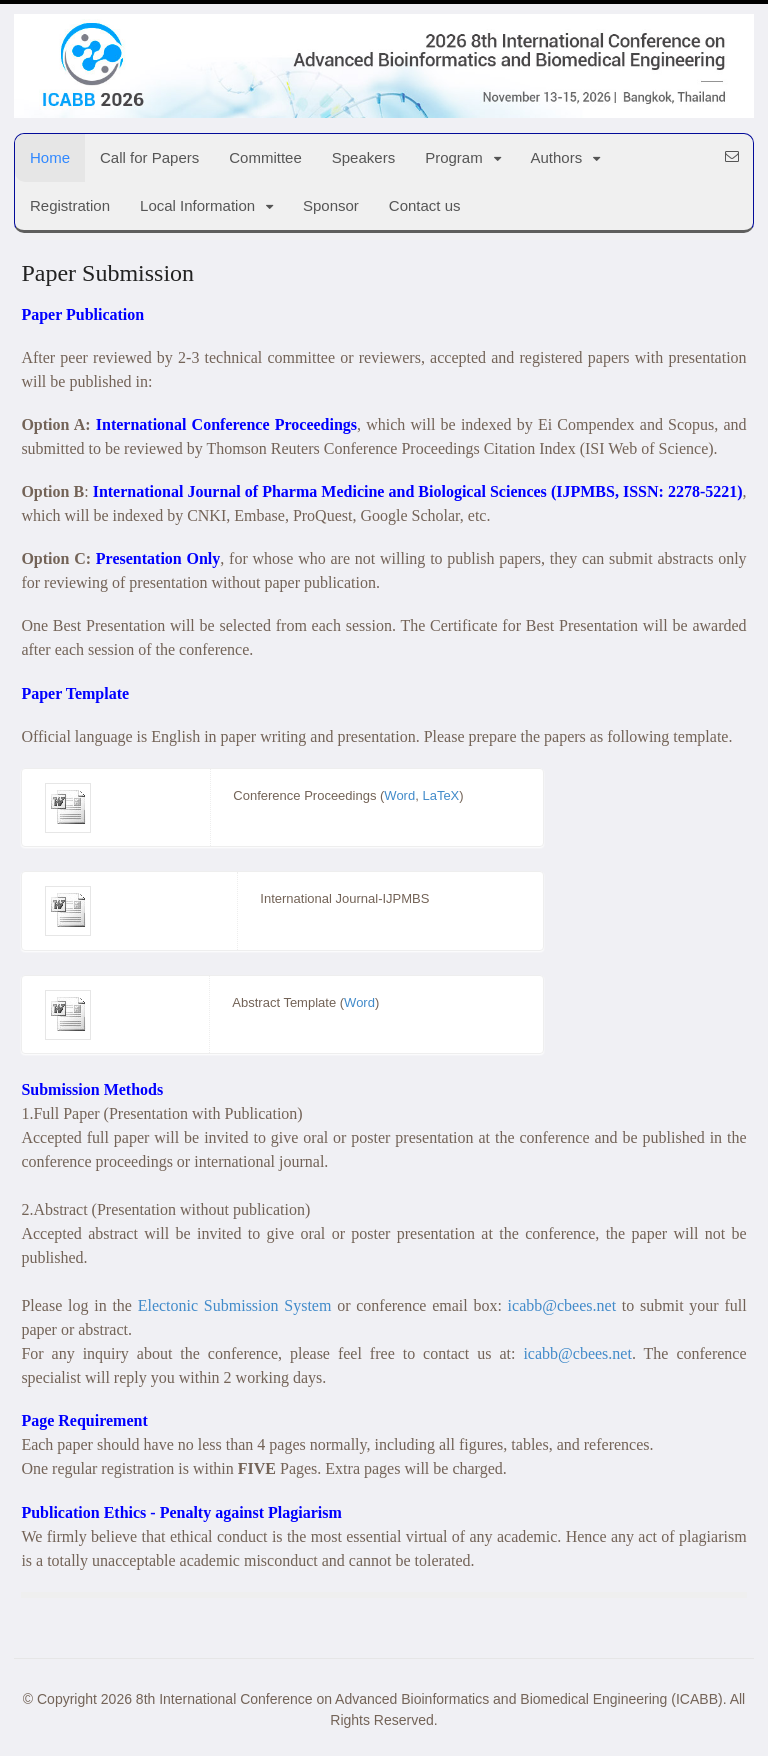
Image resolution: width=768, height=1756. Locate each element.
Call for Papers (149, 157)
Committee (265, 157)
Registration (70, 205)
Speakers (363, 157)
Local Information (197, 205)
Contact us (425, 205)
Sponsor (331, 205)
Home (50, 157)
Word (399, 795)
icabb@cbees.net (562, 1305)
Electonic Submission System (235, 1305)
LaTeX (440, 795)
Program (454, 157)
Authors (557, 157)
